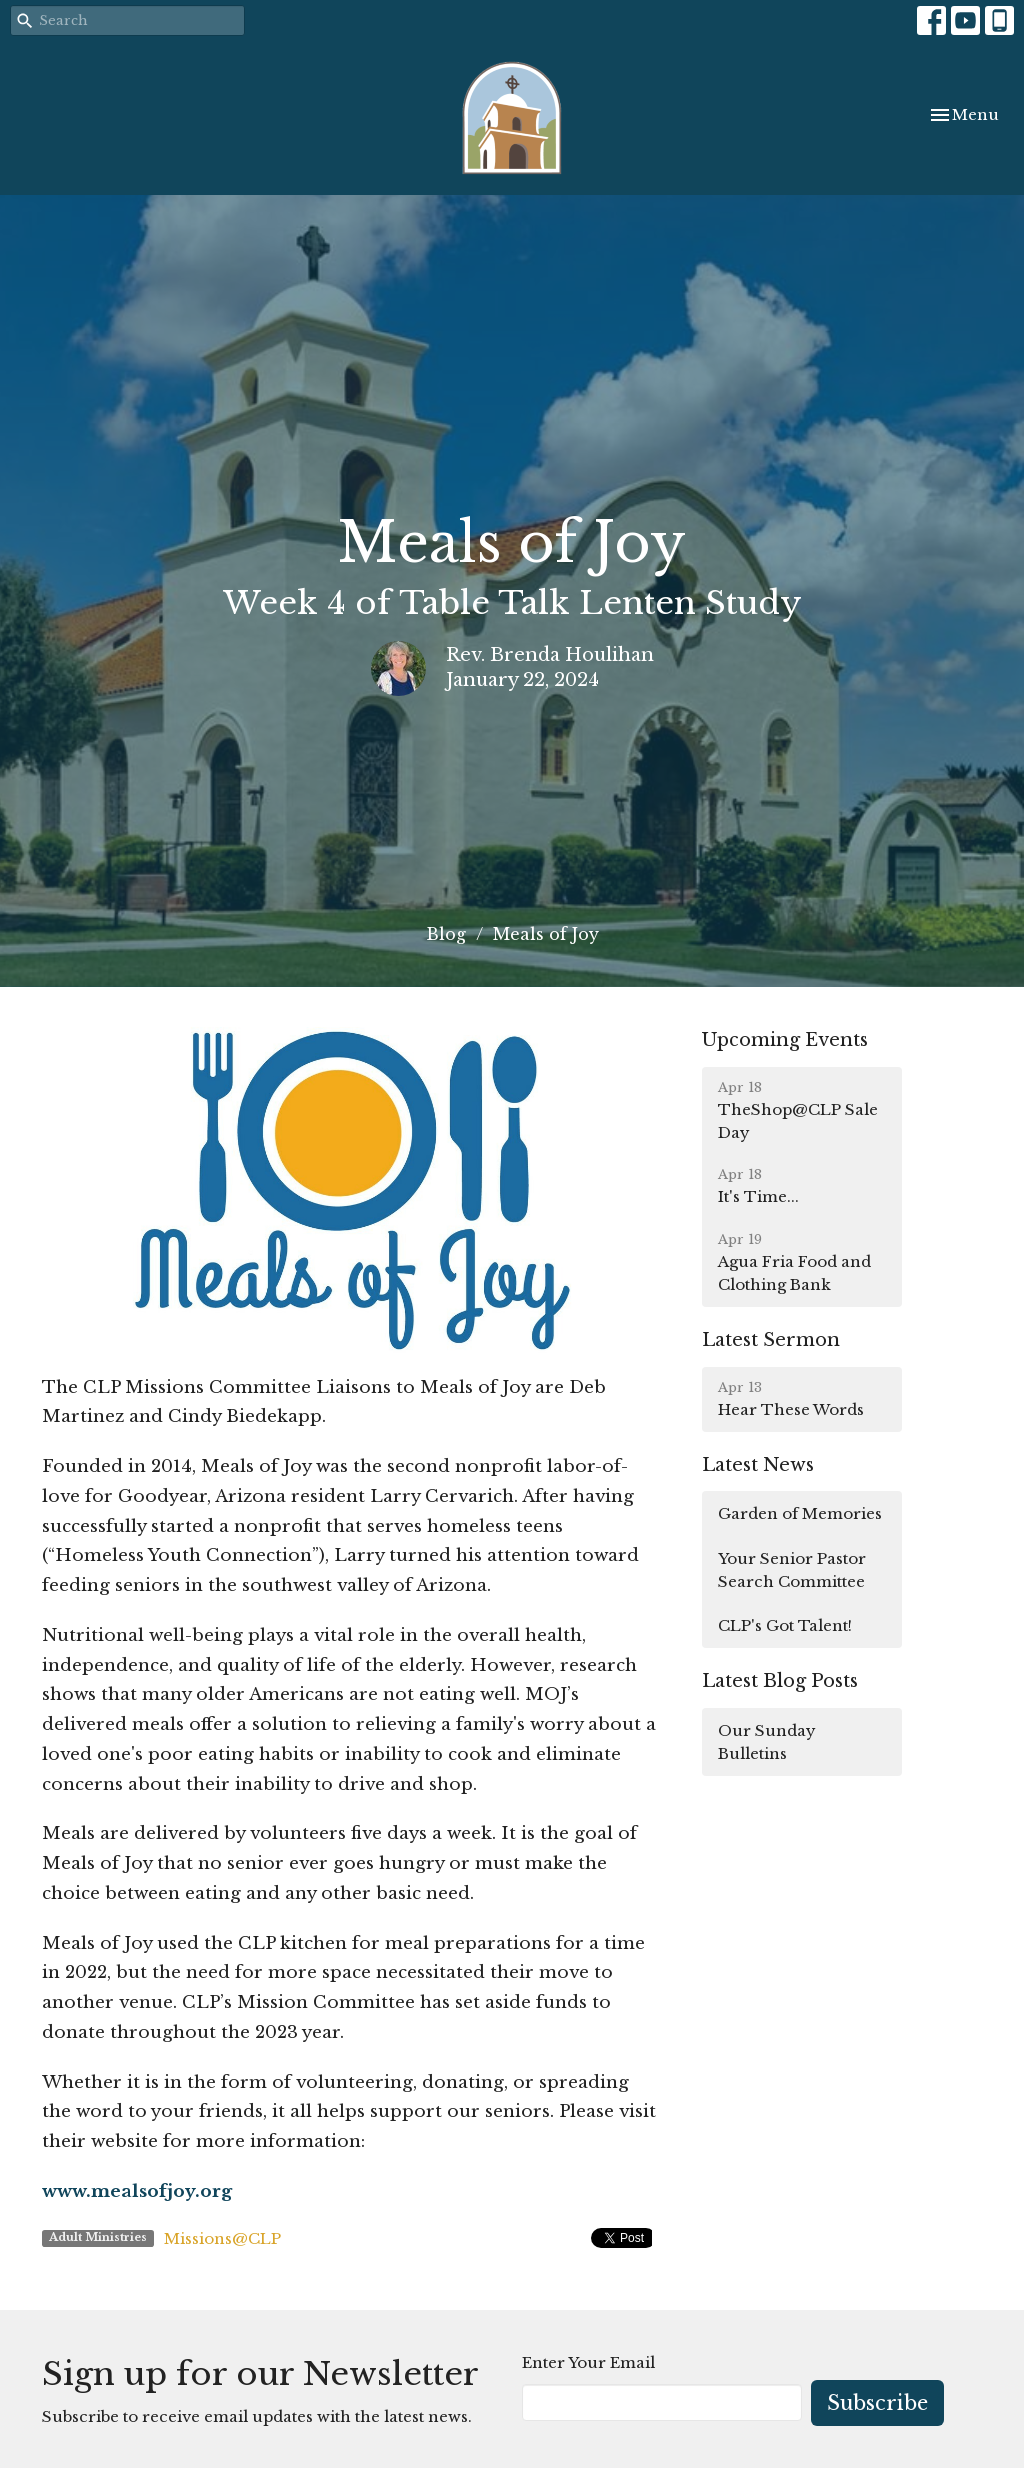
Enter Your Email (588, 2362)
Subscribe (877, 2403)
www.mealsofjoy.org (137, 2191)
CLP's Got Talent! (785, 1625)
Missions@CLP (222, 2238)
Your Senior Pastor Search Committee (792, 1570)
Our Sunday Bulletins (767, 1742)
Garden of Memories (800, 1513)
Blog (446, 934)
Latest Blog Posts (780, 1681)
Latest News (758, 1465)
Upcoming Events (785, 1040)
